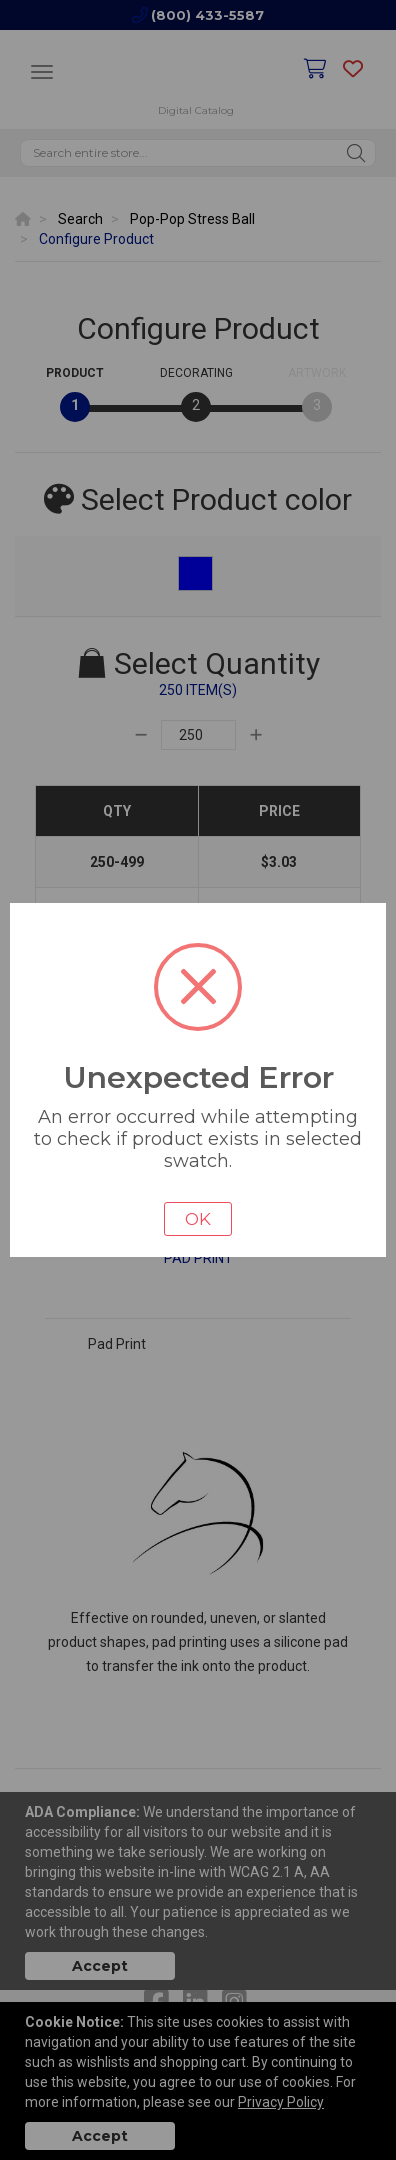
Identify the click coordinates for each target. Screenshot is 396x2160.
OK (198, 1219)
